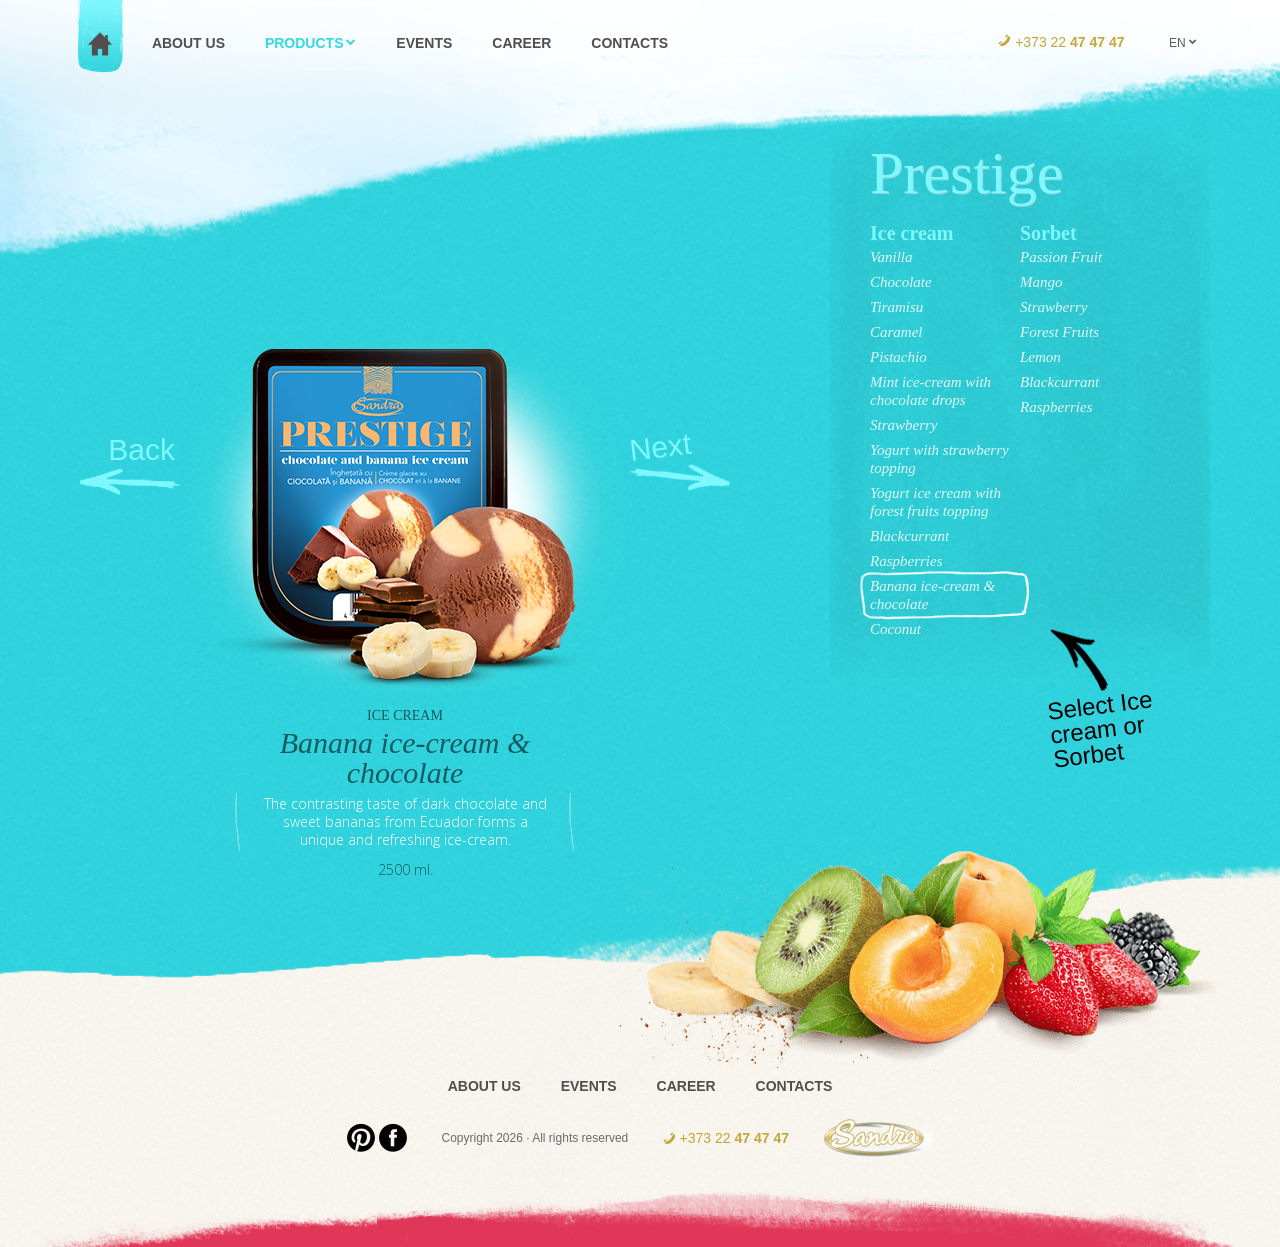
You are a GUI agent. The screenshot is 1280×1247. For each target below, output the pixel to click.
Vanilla (891, 257)
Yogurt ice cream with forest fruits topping (935, 502)
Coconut (895, 629)
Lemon (1040, 357)
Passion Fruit (1061, 257)
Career (686, 1086)
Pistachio (898, 357)
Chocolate (901, 282)
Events (589, 1086)
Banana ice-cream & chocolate (932, 595)
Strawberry (904, 425)
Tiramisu (896, 307)
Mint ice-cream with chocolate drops (930, 391)
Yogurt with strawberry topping (939, 459)
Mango (1041, 282)
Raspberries (906, 561)
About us (484, 1086)
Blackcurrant (909, 536)
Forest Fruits (1059, 332)
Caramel (896, 332)
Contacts (794, 1086)
